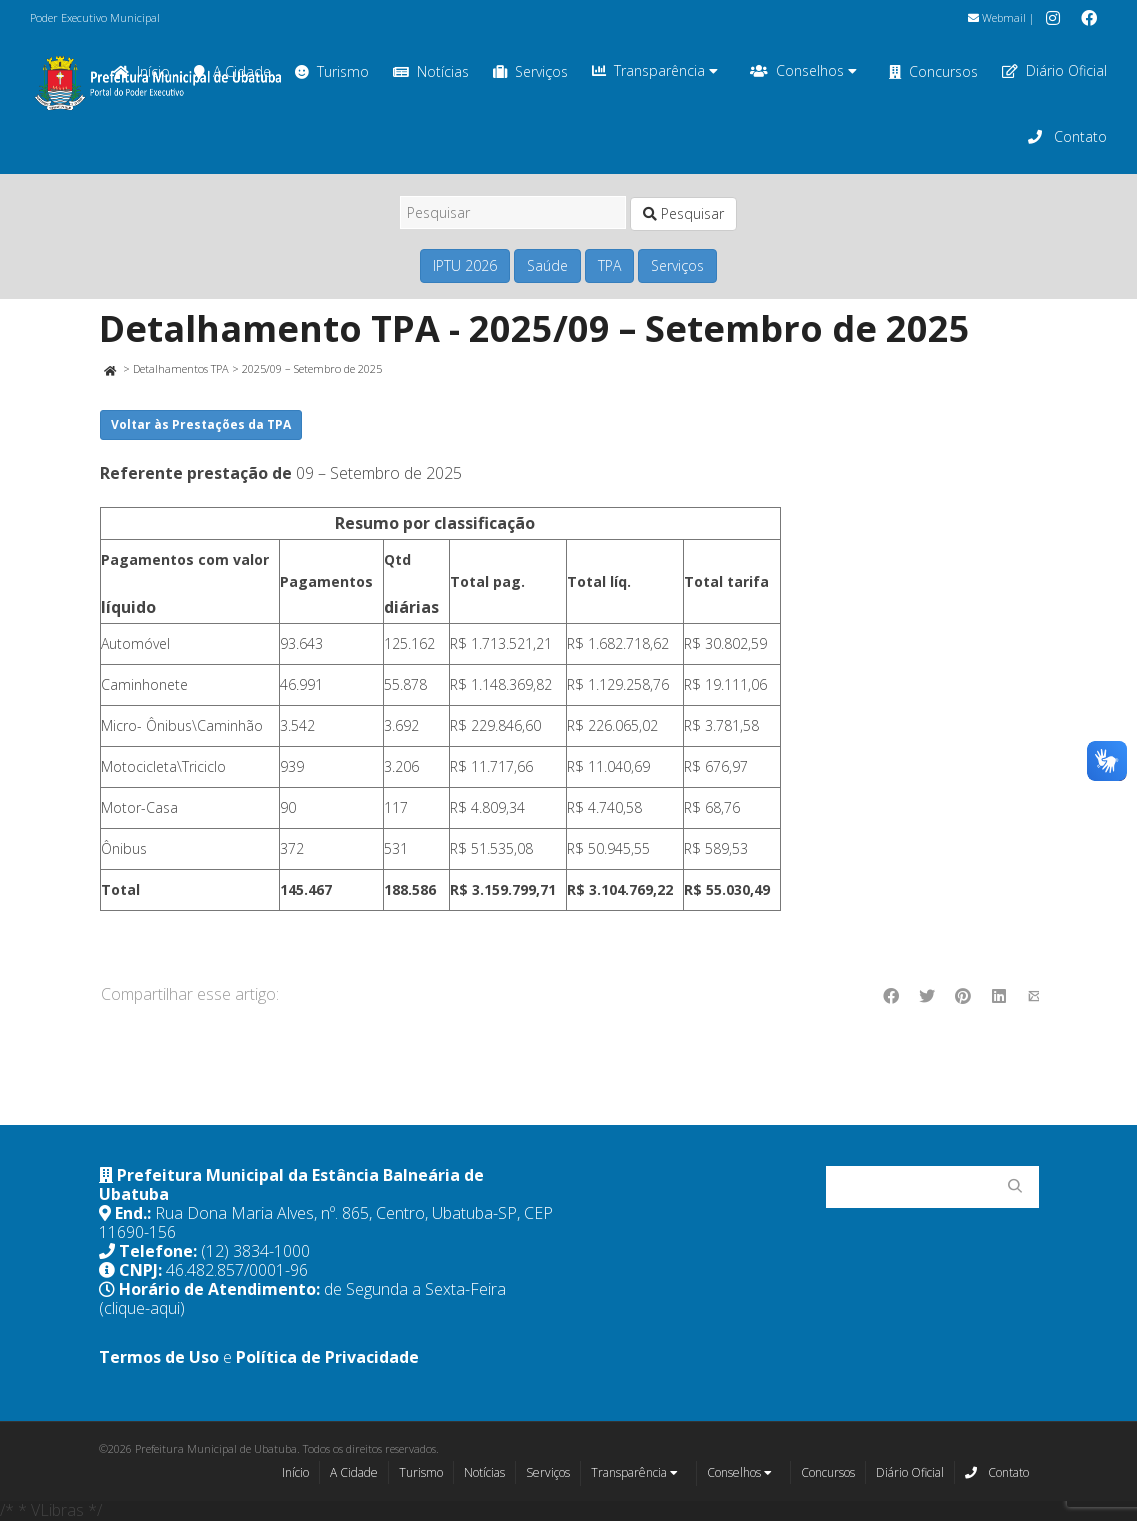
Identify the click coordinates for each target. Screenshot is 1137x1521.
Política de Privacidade (327, 1357)
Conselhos (803, 71)
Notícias (431, 71)
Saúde (547, 265)
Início (295, 1472)
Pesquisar (683, 213)
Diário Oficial (1054, 71)
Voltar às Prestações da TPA (201, 424)
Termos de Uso (159, 1357)
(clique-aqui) (142, 1308)
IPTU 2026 (465, 265)
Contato (1067, 136)
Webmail (997, 17)
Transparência (655, 71)
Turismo (332, 71)
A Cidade (354, 1472)
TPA (609, 265)
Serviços (530, 71)
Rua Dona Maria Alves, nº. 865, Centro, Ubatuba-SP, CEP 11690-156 (326, 1222)
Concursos (933, 71)
